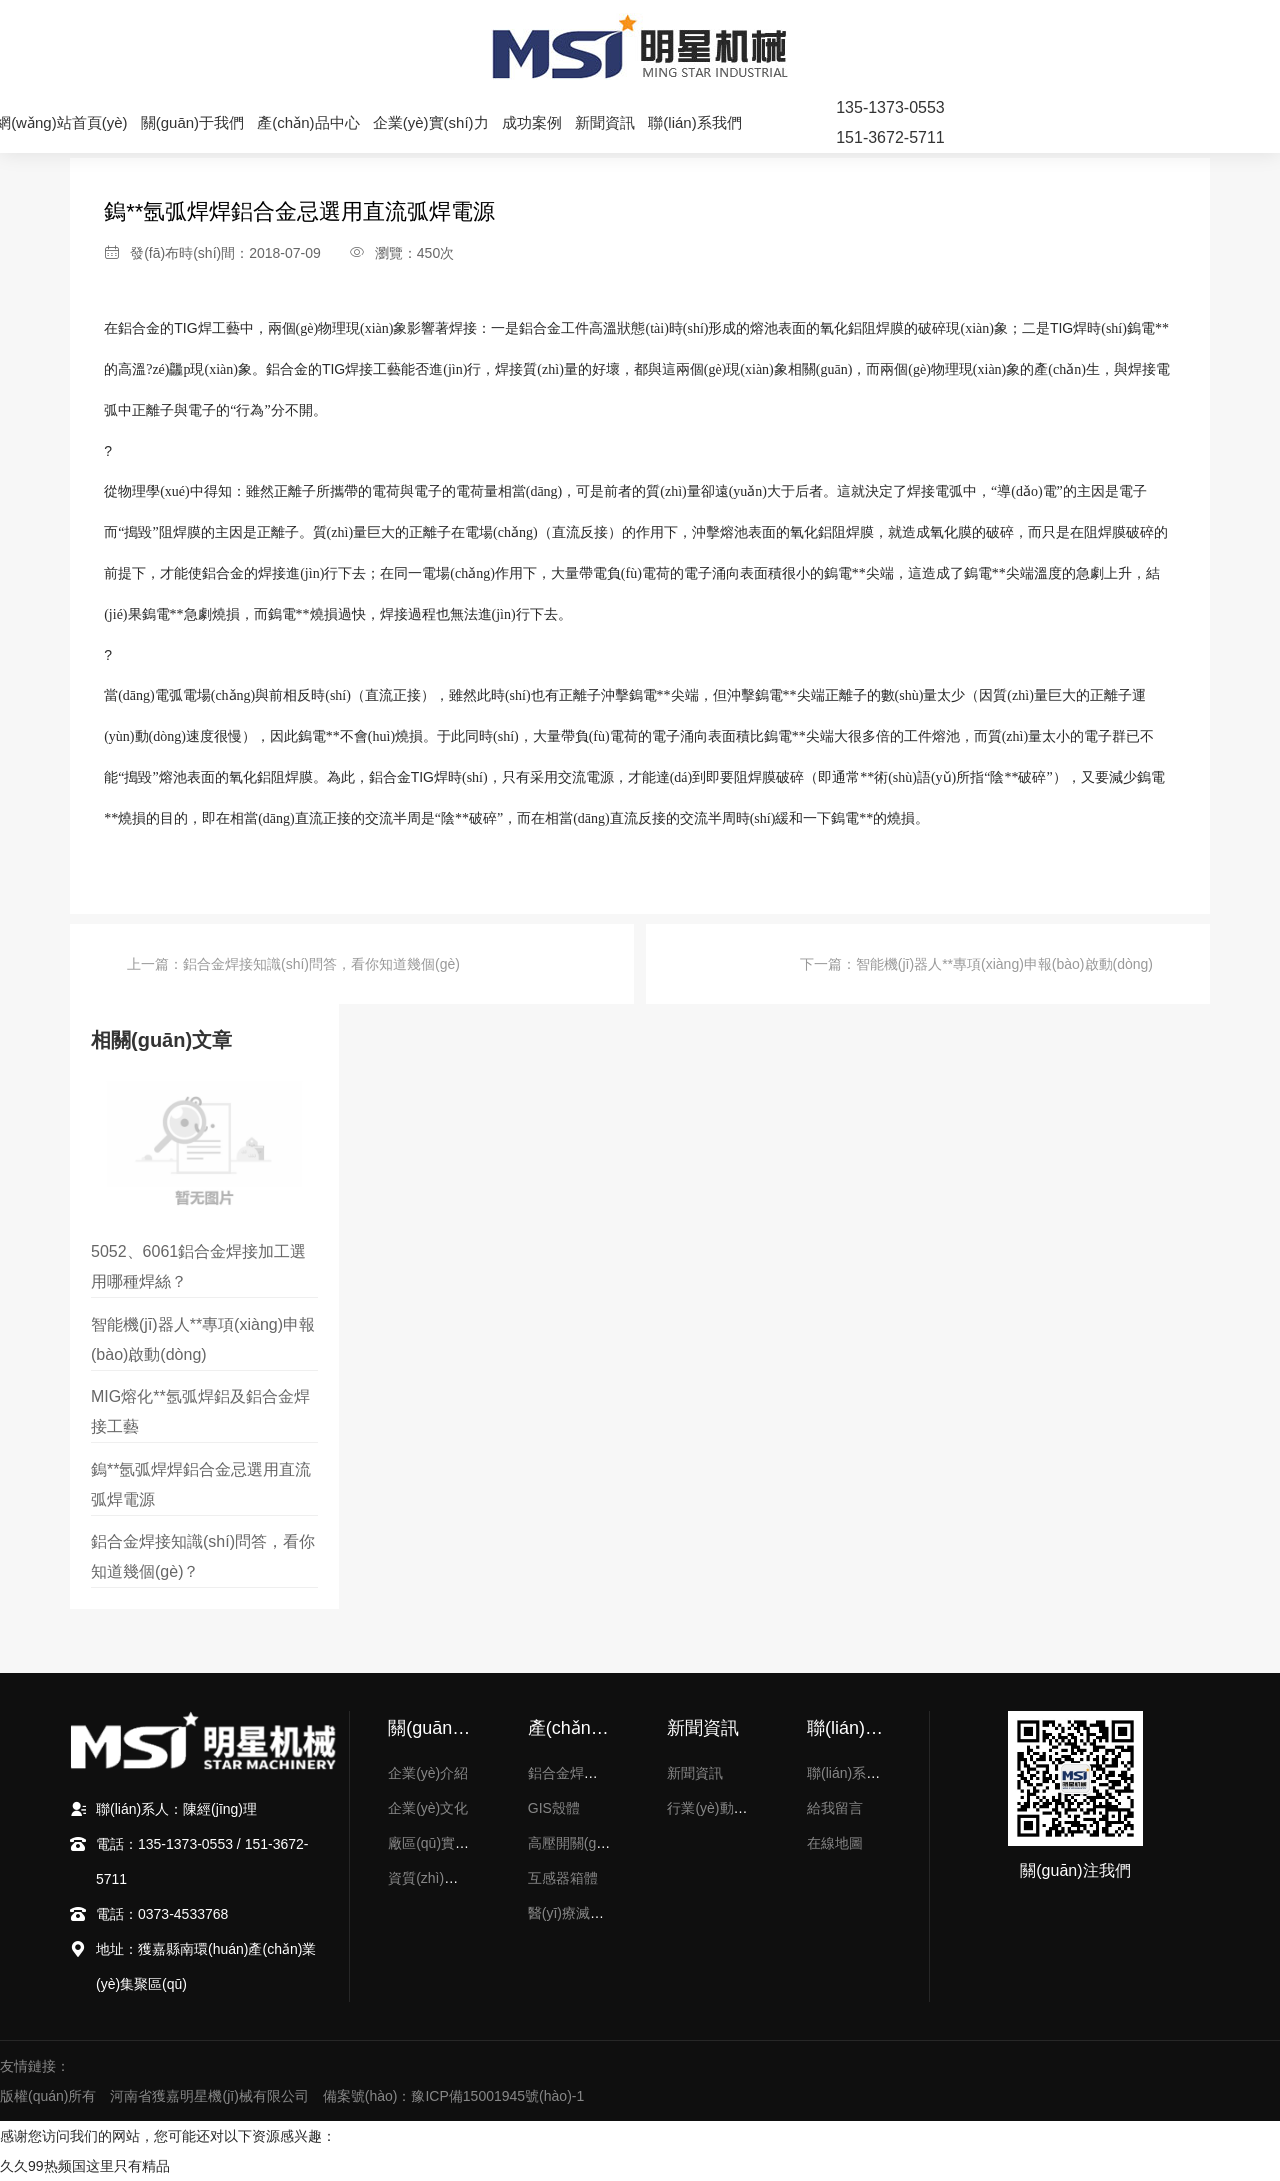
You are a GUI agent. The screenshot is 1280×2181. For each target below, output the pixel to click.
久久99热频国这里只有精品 (85, 2166)
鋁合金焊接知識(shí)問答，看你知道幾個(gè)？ (321, 964)
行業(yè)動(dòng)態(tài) (739, 1808)
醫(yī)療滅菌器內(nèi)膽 (601, 1913)
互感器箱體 (563, 1878)
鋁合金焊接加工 (577, 1773)
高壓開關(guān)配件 (590, 1843)
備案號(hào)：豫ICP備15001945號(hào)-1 (453, 2096)
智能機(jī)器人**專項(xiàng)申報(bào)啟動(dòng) (1004, 964)
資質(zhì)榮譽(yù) (442, 1878)
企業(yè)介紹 (428, 1773)
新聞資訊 (695, 1773)
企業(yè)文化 (428, 1808)
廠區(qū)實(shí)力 (442, 1843)
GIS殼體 (554, 1808)
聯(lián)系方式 (850, 1773)
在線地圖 (835, 1843)
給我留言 (835, 1808)
